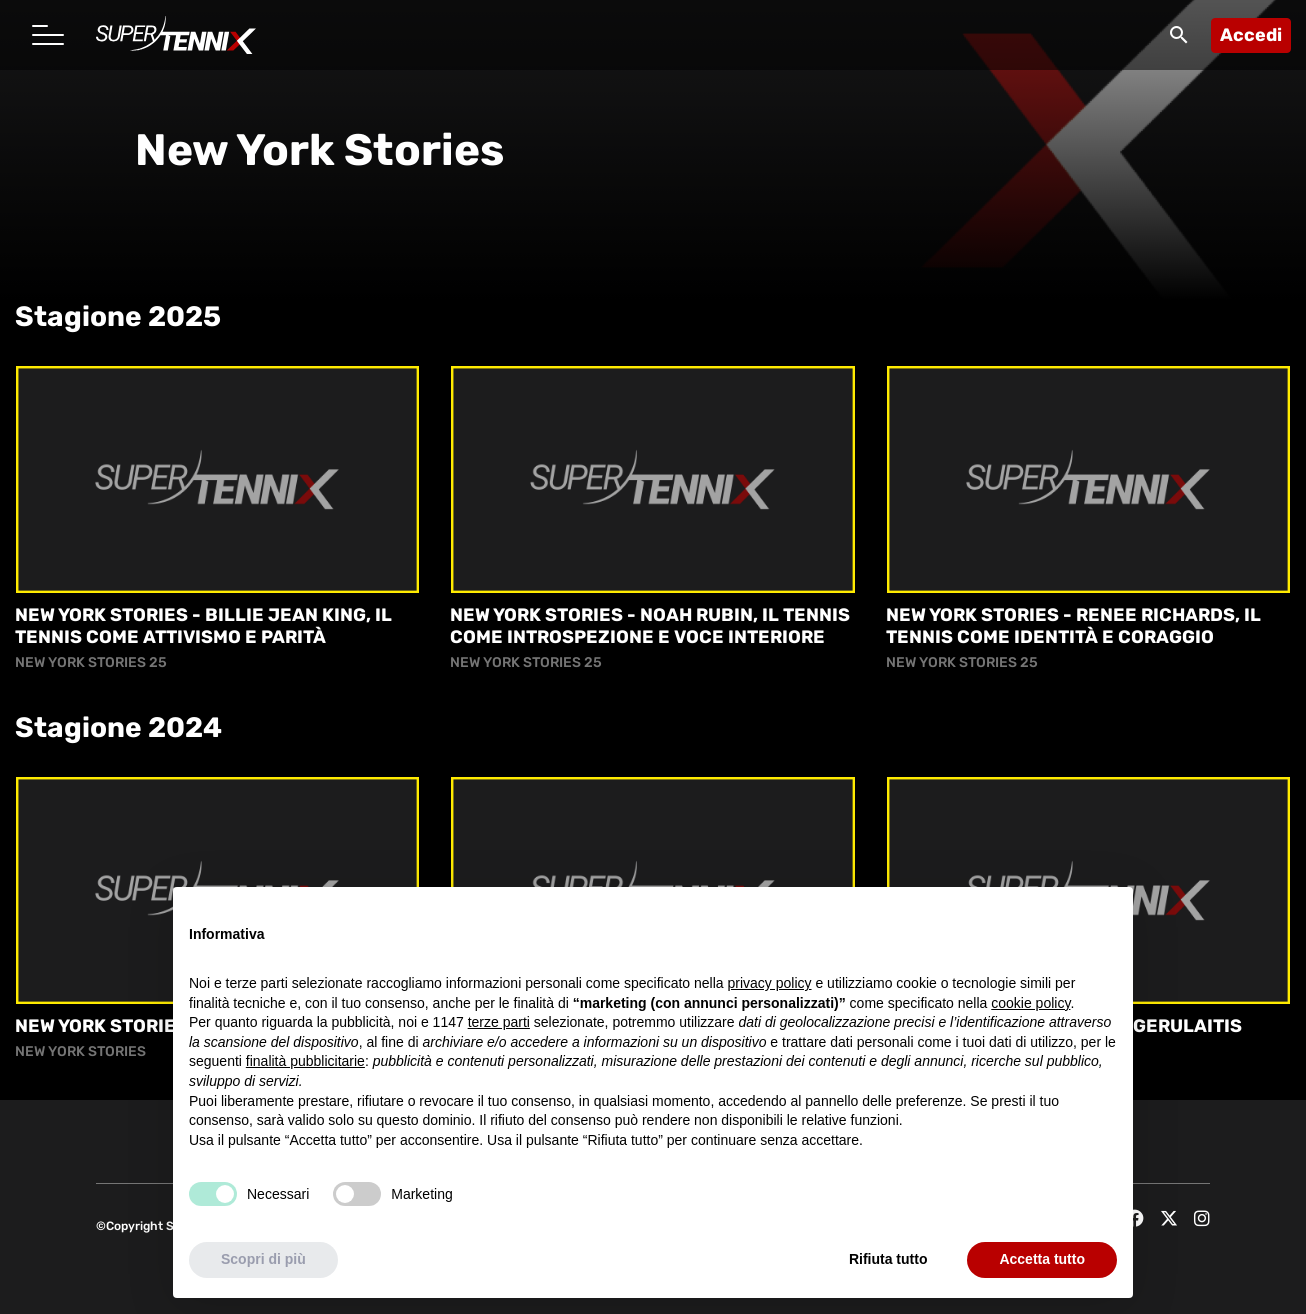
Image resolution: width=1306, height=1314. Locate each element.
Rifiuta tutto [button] (888, 1260)
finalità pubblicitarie (305, 1062)
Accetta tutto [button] (1042, 1260)
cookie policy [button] (1030, 1003)
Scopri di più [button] (263, 1260)
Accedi (1251, 35)
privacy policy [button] (770, 983)
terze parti (499, 1023)
